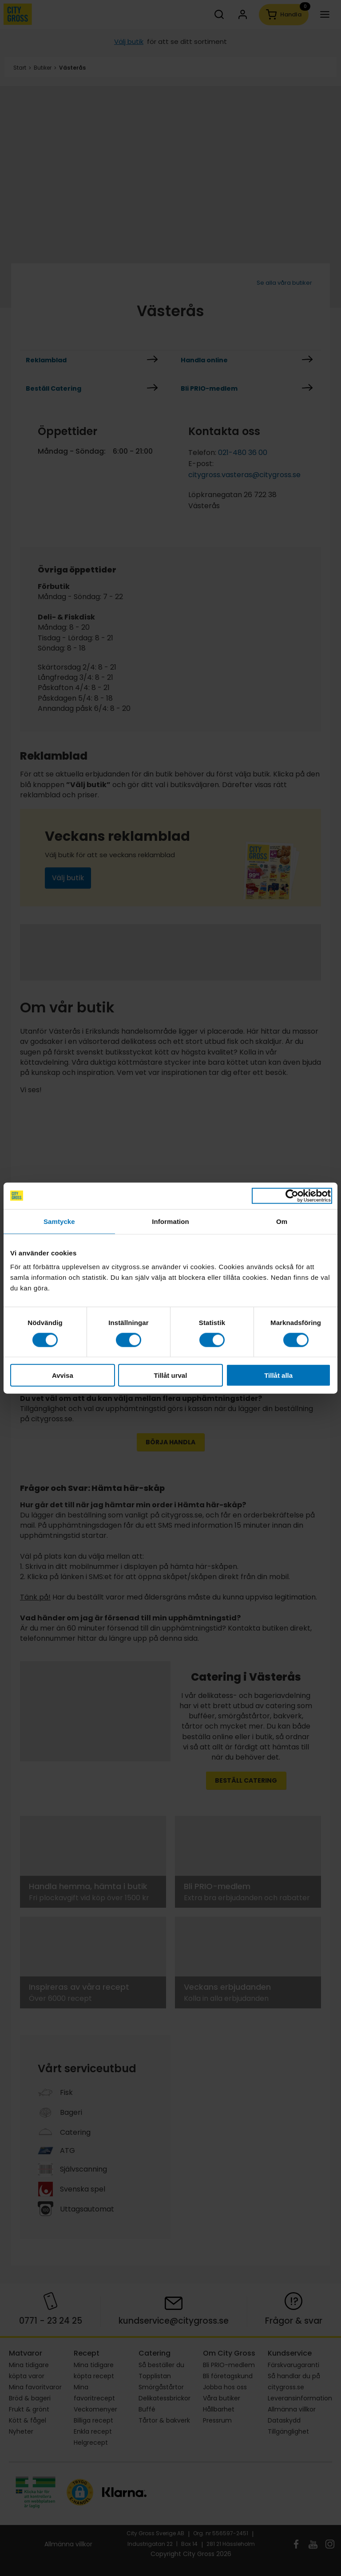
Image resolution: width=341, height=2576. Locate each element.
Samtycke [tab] (59, 1221)
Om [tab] (281, 1221)
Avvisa (62, 1375)
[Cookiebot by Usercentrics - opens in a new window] (292, 1195)
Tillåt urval (170, 1375)
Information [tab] (170, 1221)
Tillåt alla (278, 1375)
